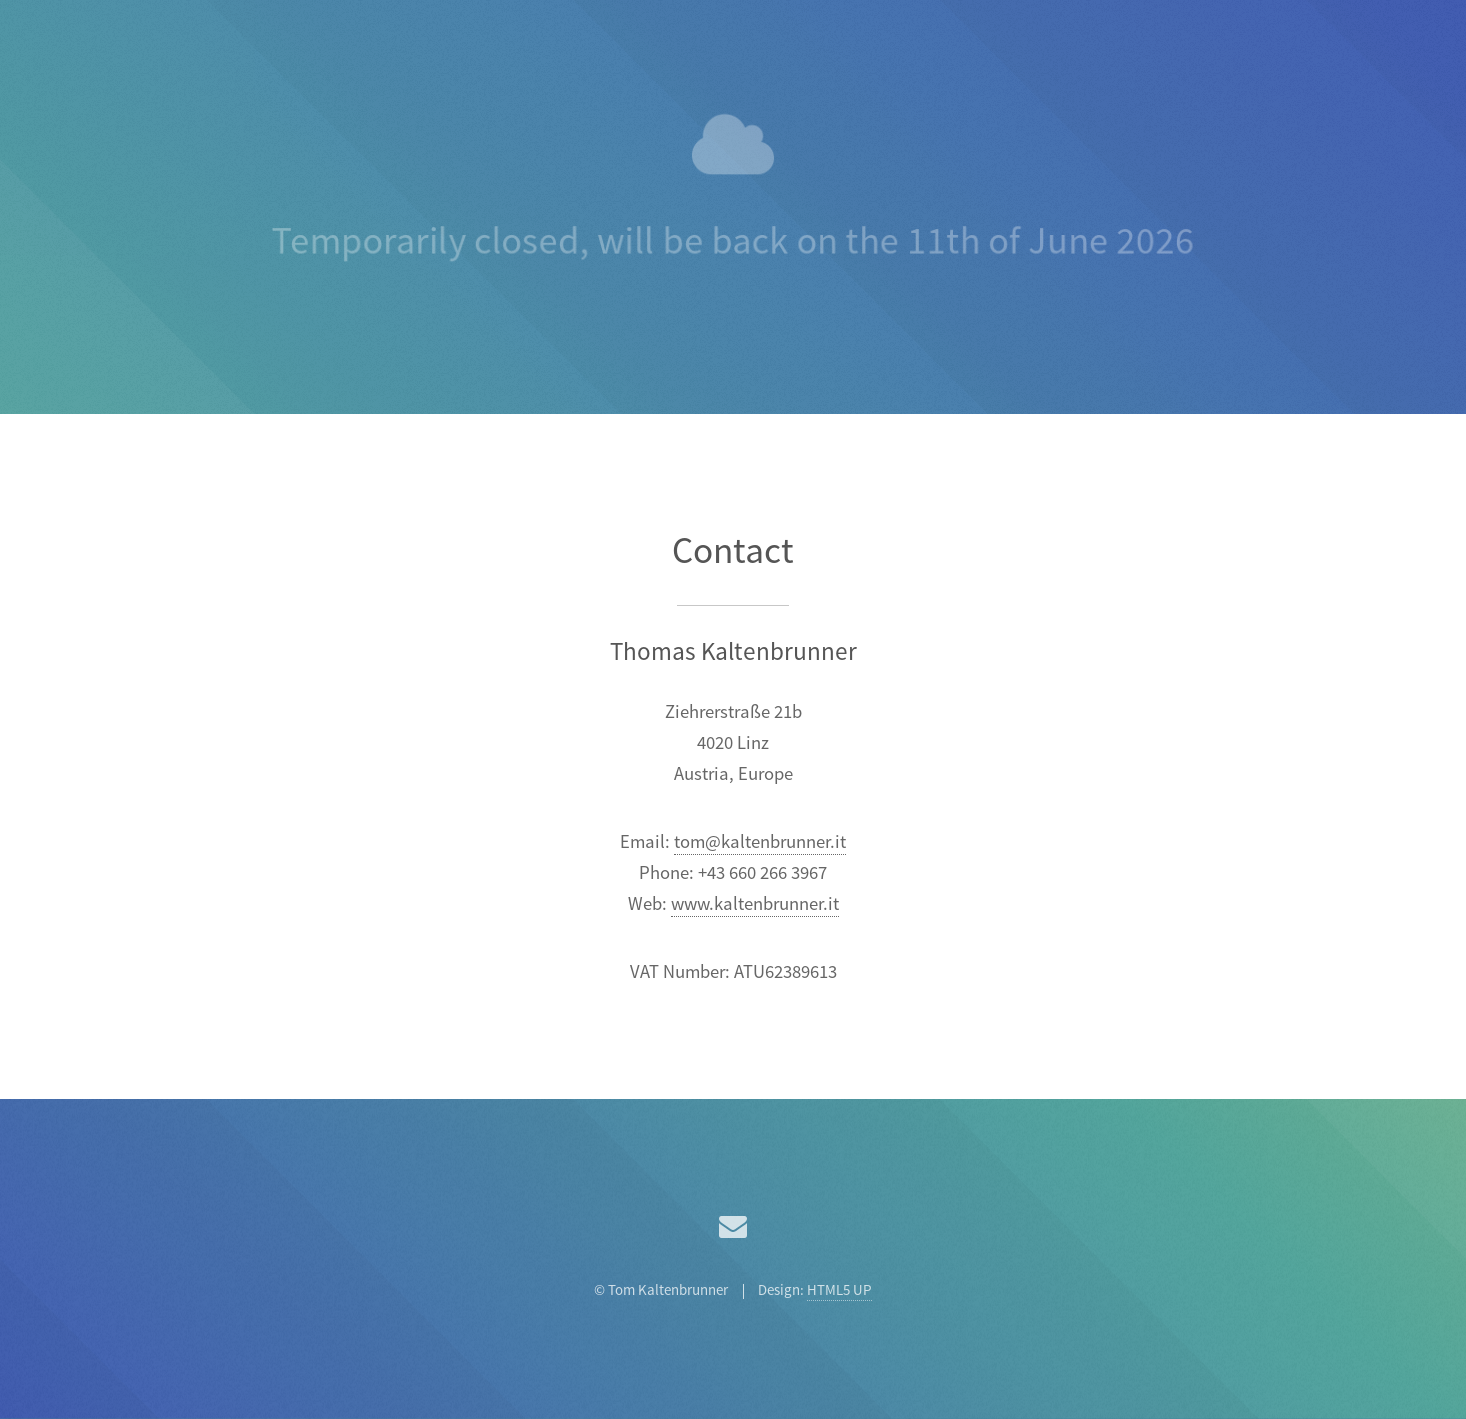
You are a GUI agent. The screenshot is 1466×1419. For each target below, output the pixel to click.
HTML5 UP (839, 1290)
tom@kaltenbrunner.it (760, 842)
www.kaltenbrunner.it (755, 904)
